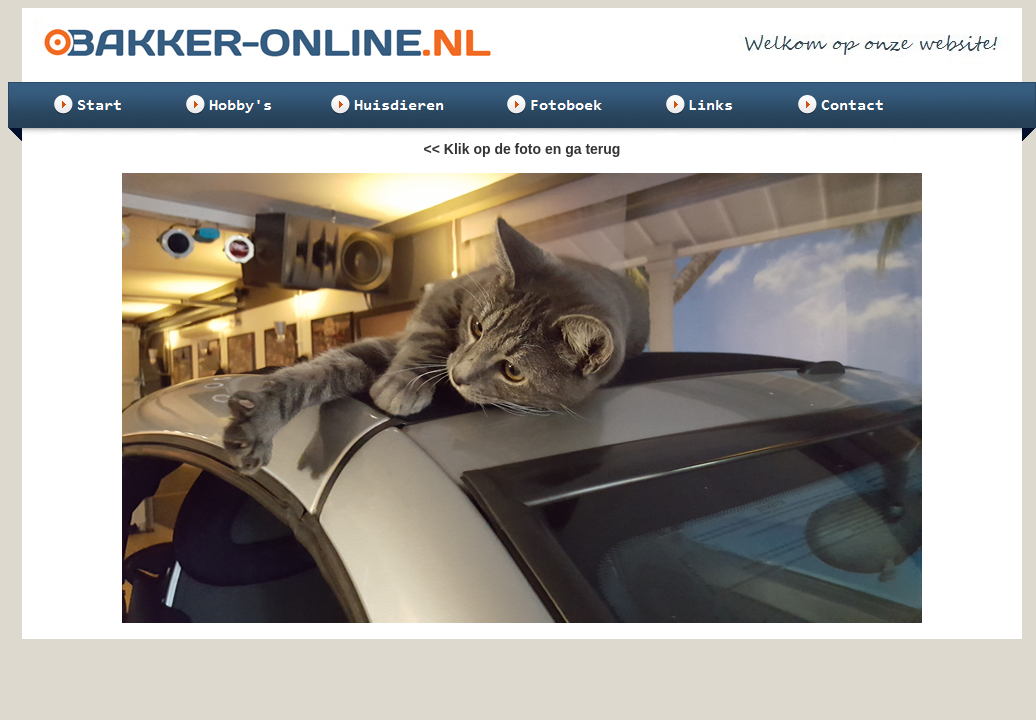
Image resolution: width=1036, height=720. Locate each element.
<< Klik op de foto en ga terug (522, 149)
